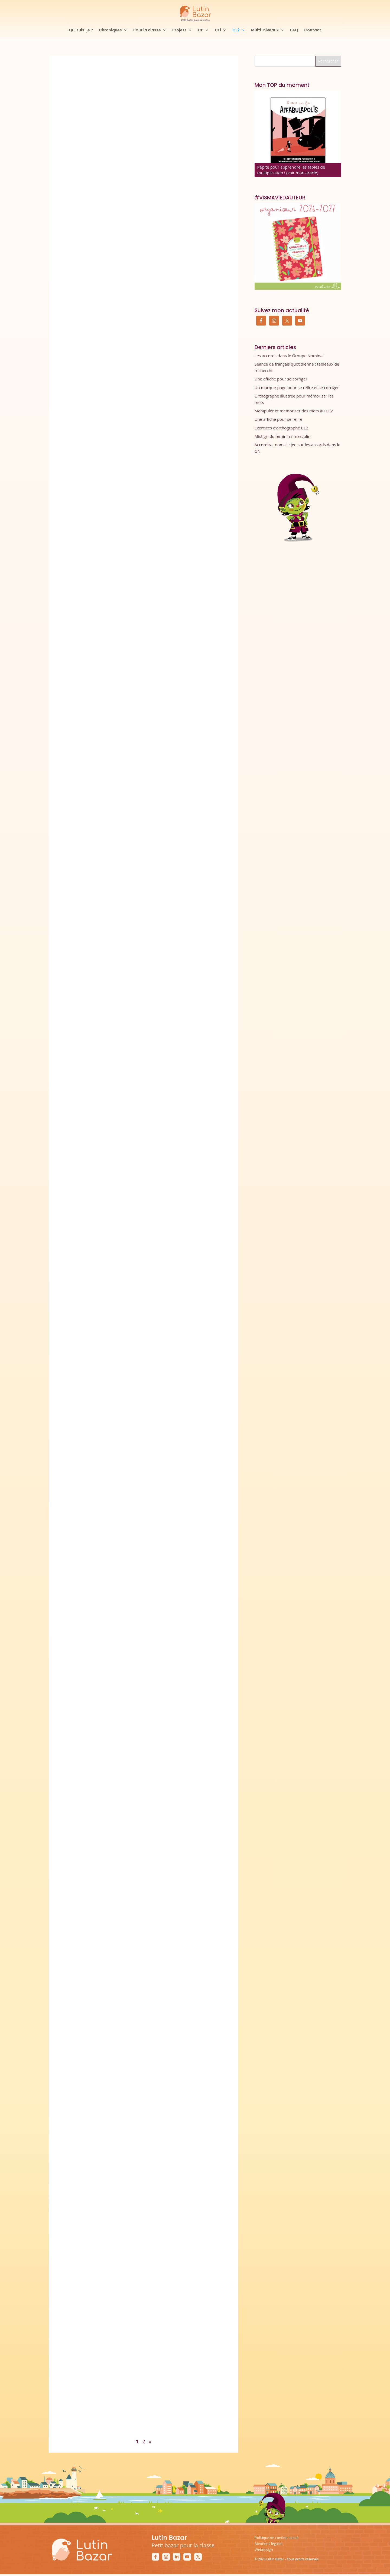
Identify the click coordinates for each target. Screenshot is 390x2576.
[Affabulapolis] (298, 133)
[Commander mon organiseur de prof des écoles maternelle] (298, 246)
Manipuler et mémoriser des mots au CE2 (294, 410)
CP (200, 30)
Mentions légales (268, 2543)
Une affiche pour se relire (279, 419)
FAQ (294, 30)
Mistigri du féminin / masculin (283, 436)
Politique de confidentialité (277, 2537)
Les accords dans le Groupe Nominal (289, 355)
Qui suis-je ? (81, 30)
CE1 (218, 30)
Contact (312, 30)
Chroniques (110, 30)
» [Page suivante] (150, 2441)
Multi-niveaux (265, 30)
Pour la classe (147, 30)
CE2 (236, 30)
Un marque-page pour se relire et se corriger (297, 387)
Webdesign (264, 2549)
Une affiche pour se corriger (281, 379)
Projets (179, 30)
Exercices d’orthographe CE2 (281, 428)
